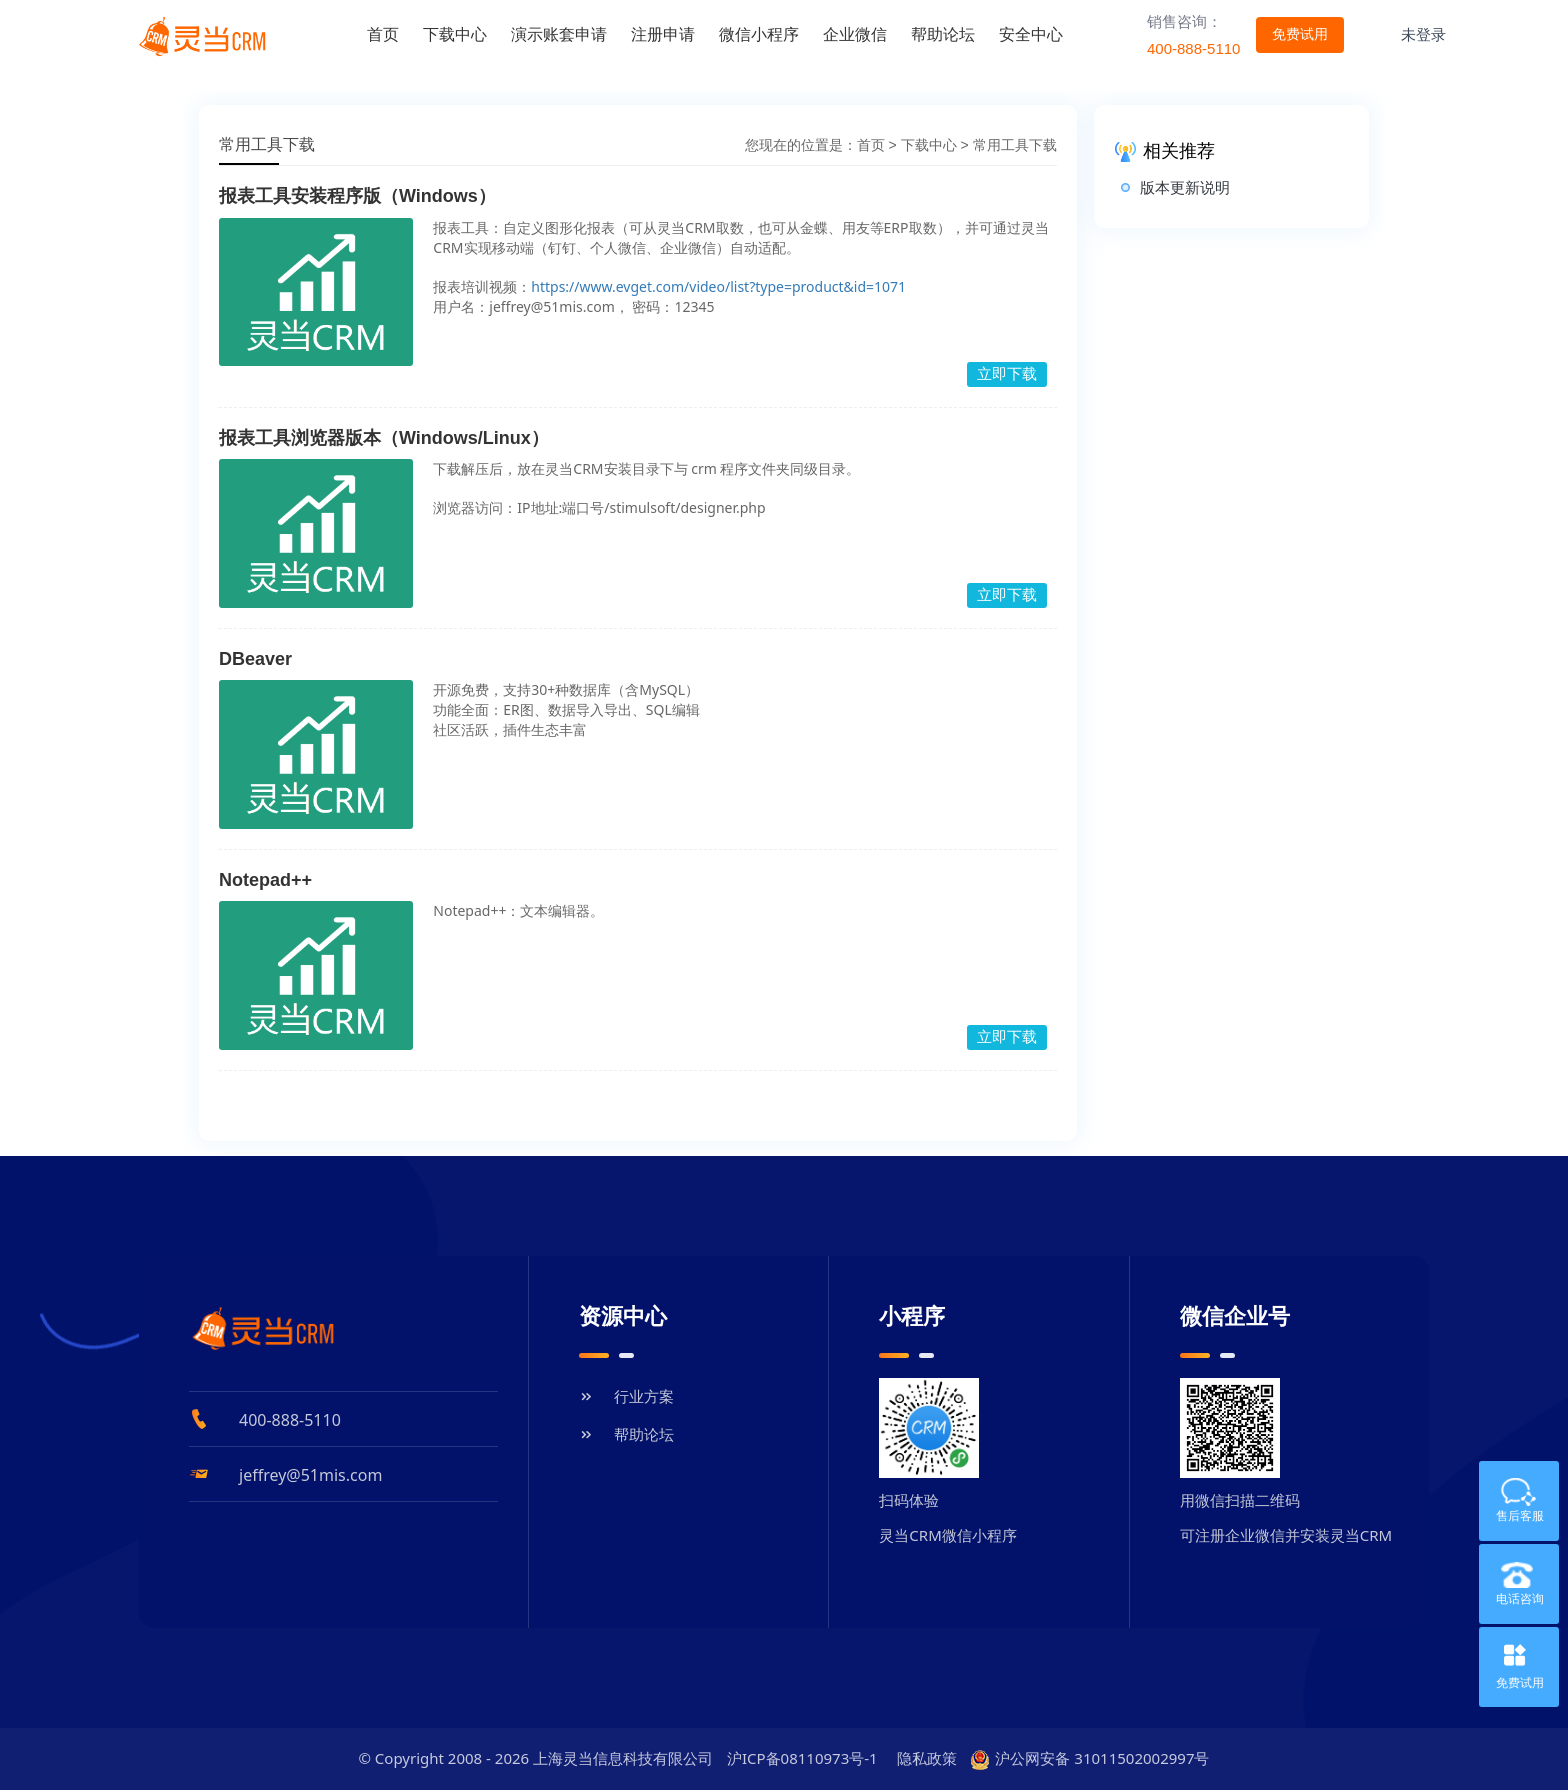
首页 (383, 34)
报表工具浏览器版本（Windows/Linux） (384, 438)
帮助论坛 (943, 34)
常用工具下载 (1015, 145)
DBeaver (255, 659)
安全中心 (1031, 34)
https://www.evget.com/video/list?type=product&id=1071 (718, 286)
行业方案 (626, 1396)
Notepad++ (265, 880)
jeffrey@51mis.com (310, 1475)
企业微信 (855, 34)
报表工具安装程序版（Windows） (357, 196)
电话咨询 (1511, 1584)
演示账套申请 (559, 34)
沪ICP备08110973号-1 (802, 1758)
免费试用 (1520, 1683)
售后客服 (1511, 1501)
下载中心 (455, 34)
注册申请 (663, 34)
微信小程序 (759, 34)
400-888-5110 (290, 1420)
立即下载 (1007, 373)
